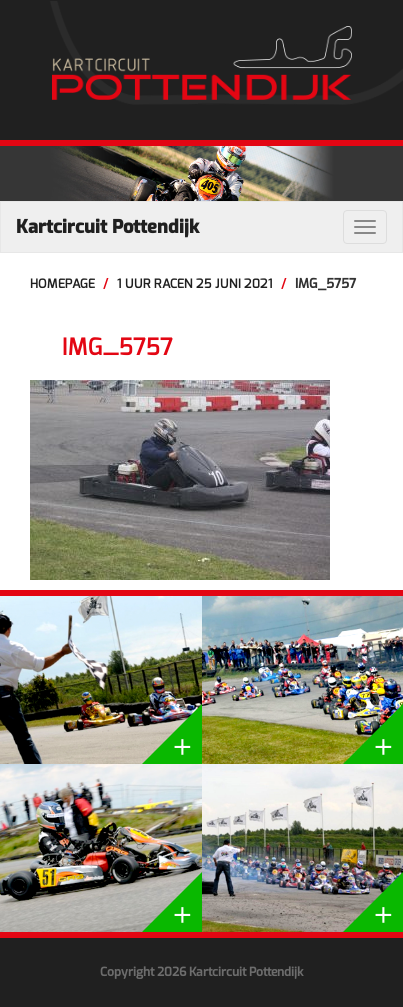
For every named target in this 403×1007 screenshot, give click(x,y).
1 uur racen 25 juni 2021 (195, 283)
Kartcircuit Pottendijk (107, 227)
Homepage (62, 283)
